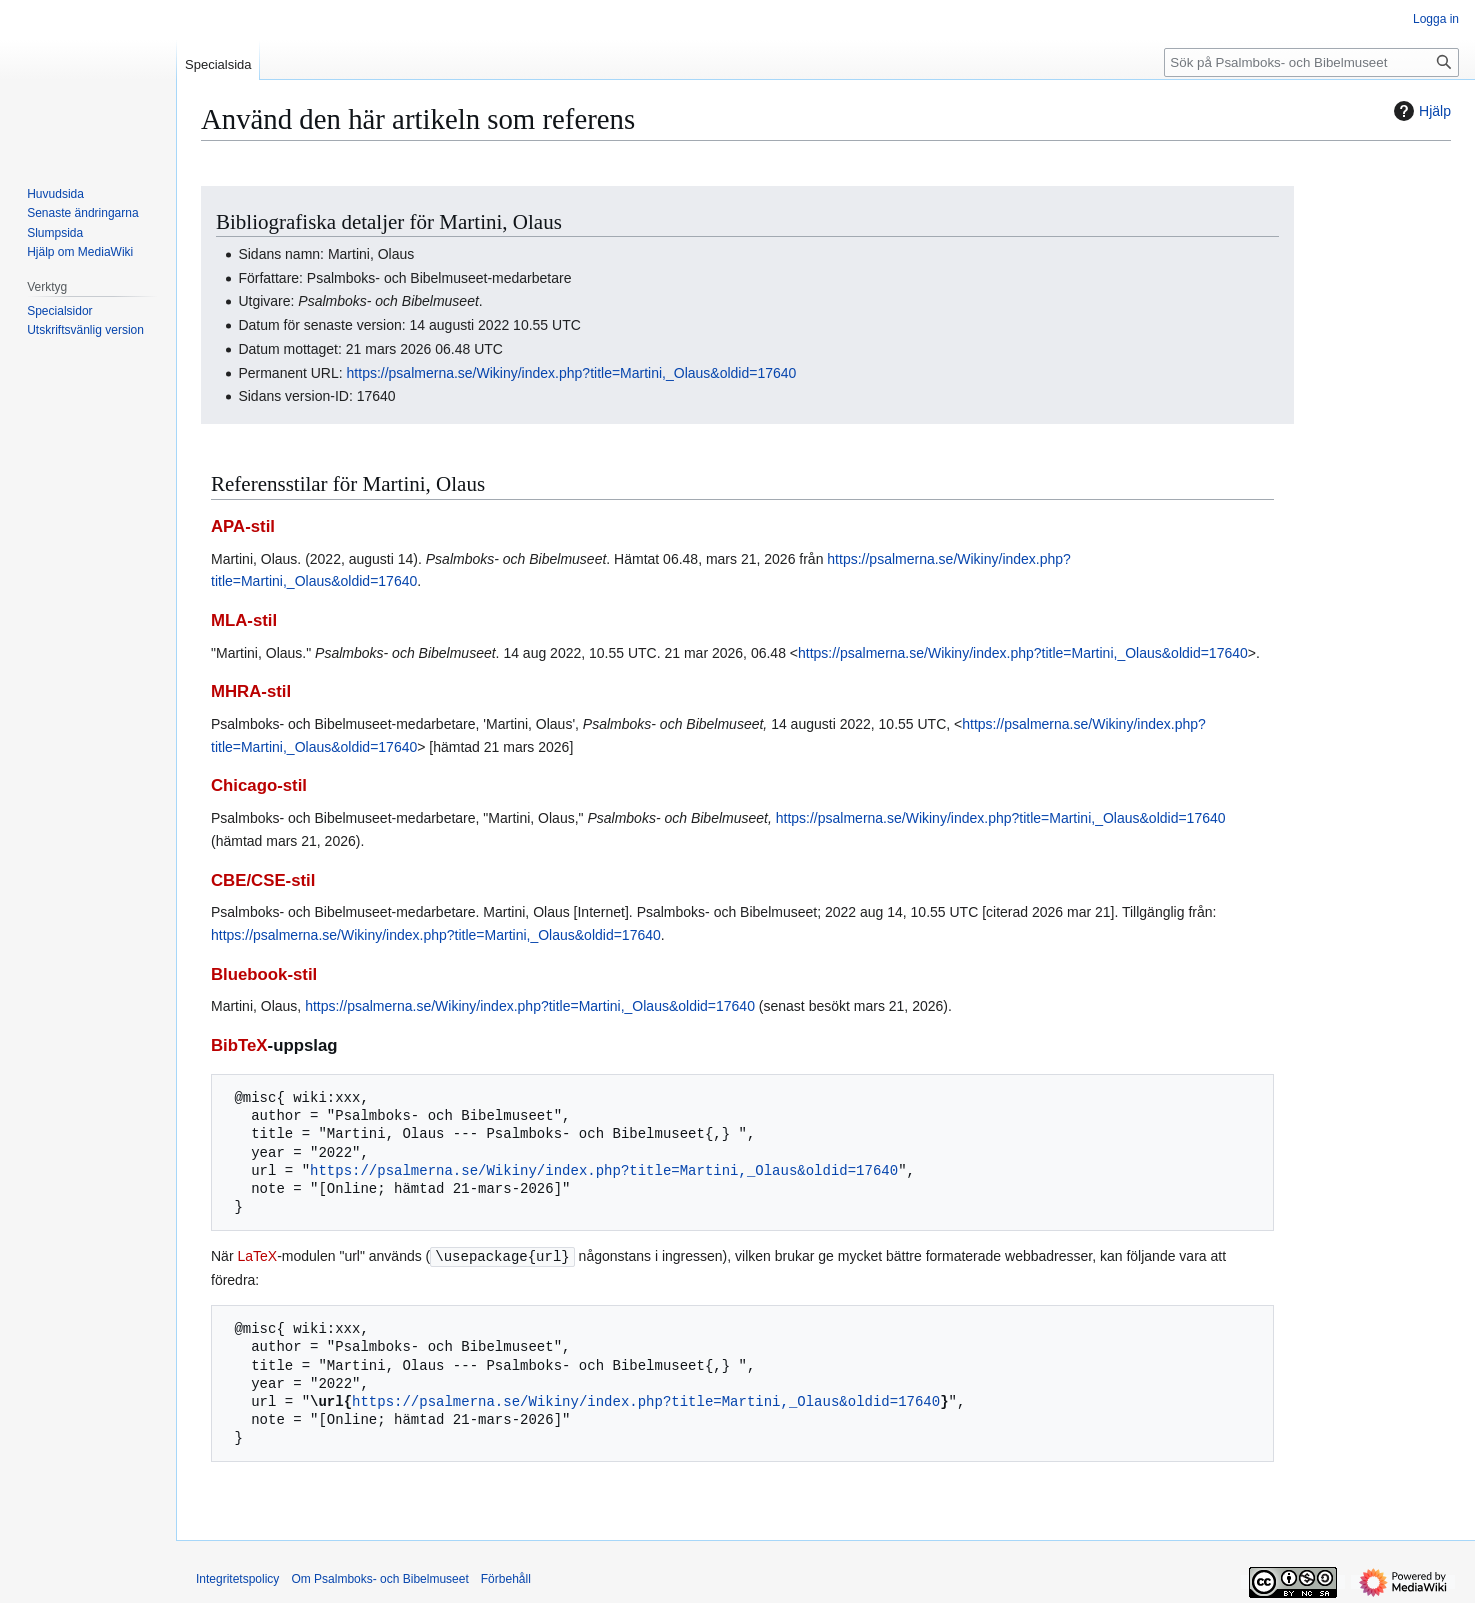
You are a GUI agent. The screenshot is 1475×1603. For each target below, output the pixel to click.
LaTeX (257, 1256)
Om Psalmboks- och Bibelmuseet (379, 1578)
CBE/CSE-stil (263, 880)
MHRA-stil (251, 691)
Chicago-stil (259, 785)
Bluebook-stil (264, 974)
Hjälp (1420, 111)
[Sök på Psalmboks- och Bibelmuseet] (1311, 62)
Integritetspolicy (237, 1578)
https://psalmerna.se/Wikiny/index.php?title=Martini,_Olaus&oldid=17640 (572, 373)
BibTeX (239, 1045)
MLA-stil (244, 620)
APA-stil (243, 526)
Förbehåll (506, 1578)
